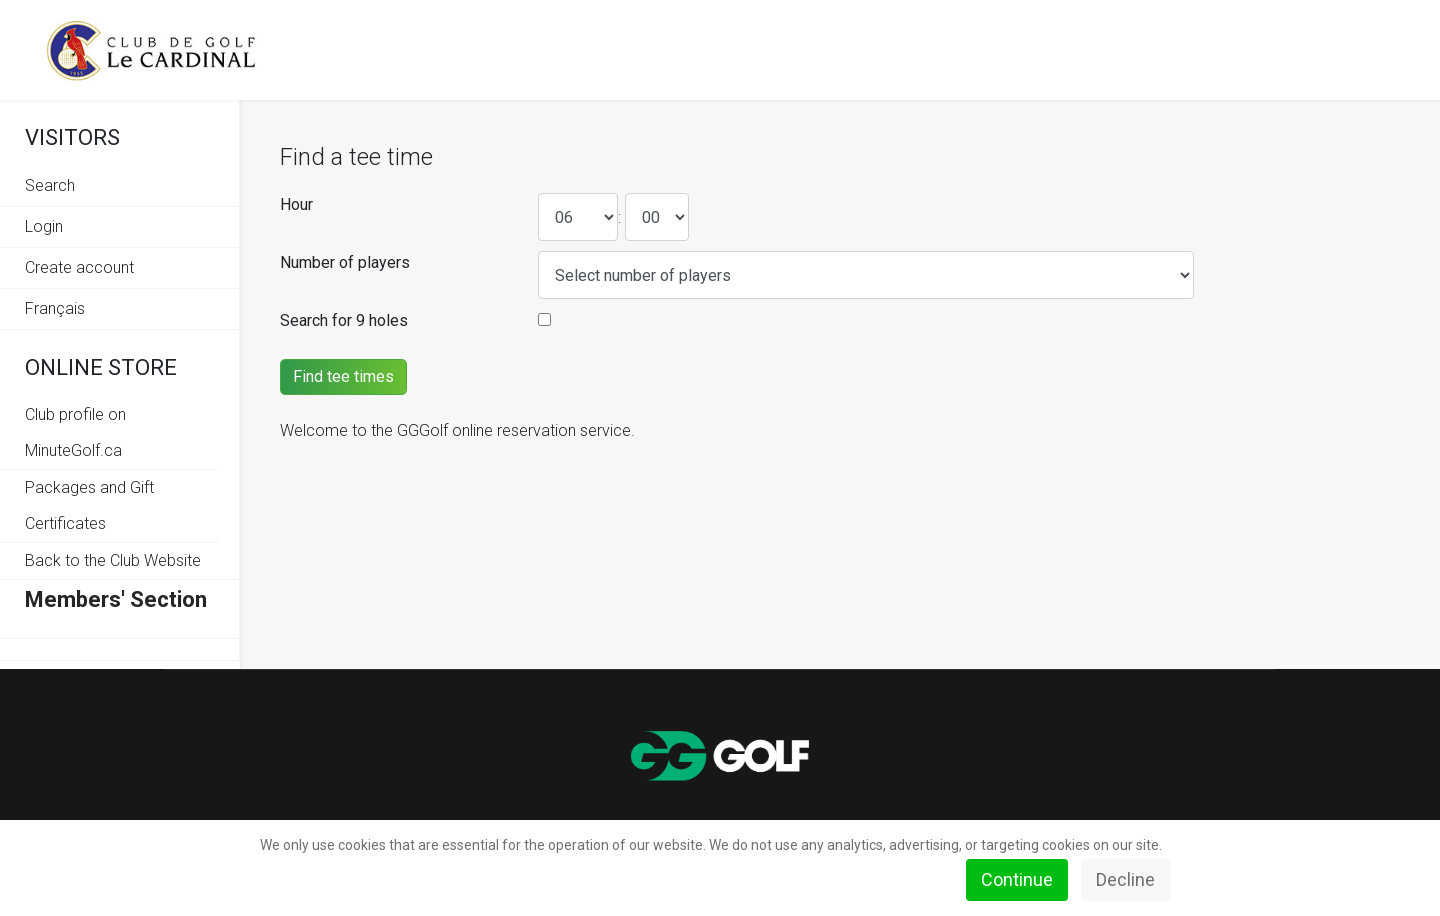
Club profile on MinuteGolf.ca (75, 432)
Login (44, 226)
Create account (79, 267)
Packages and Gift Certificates (89, 505)
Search (50, 185)
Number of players (345, 262)
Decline (1125, 879)
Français (55, 308)
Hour (296, 204)
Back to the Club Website (113, 560)
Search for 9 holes (344, 320)
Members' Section (116, 599)
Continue (1017, 879)
